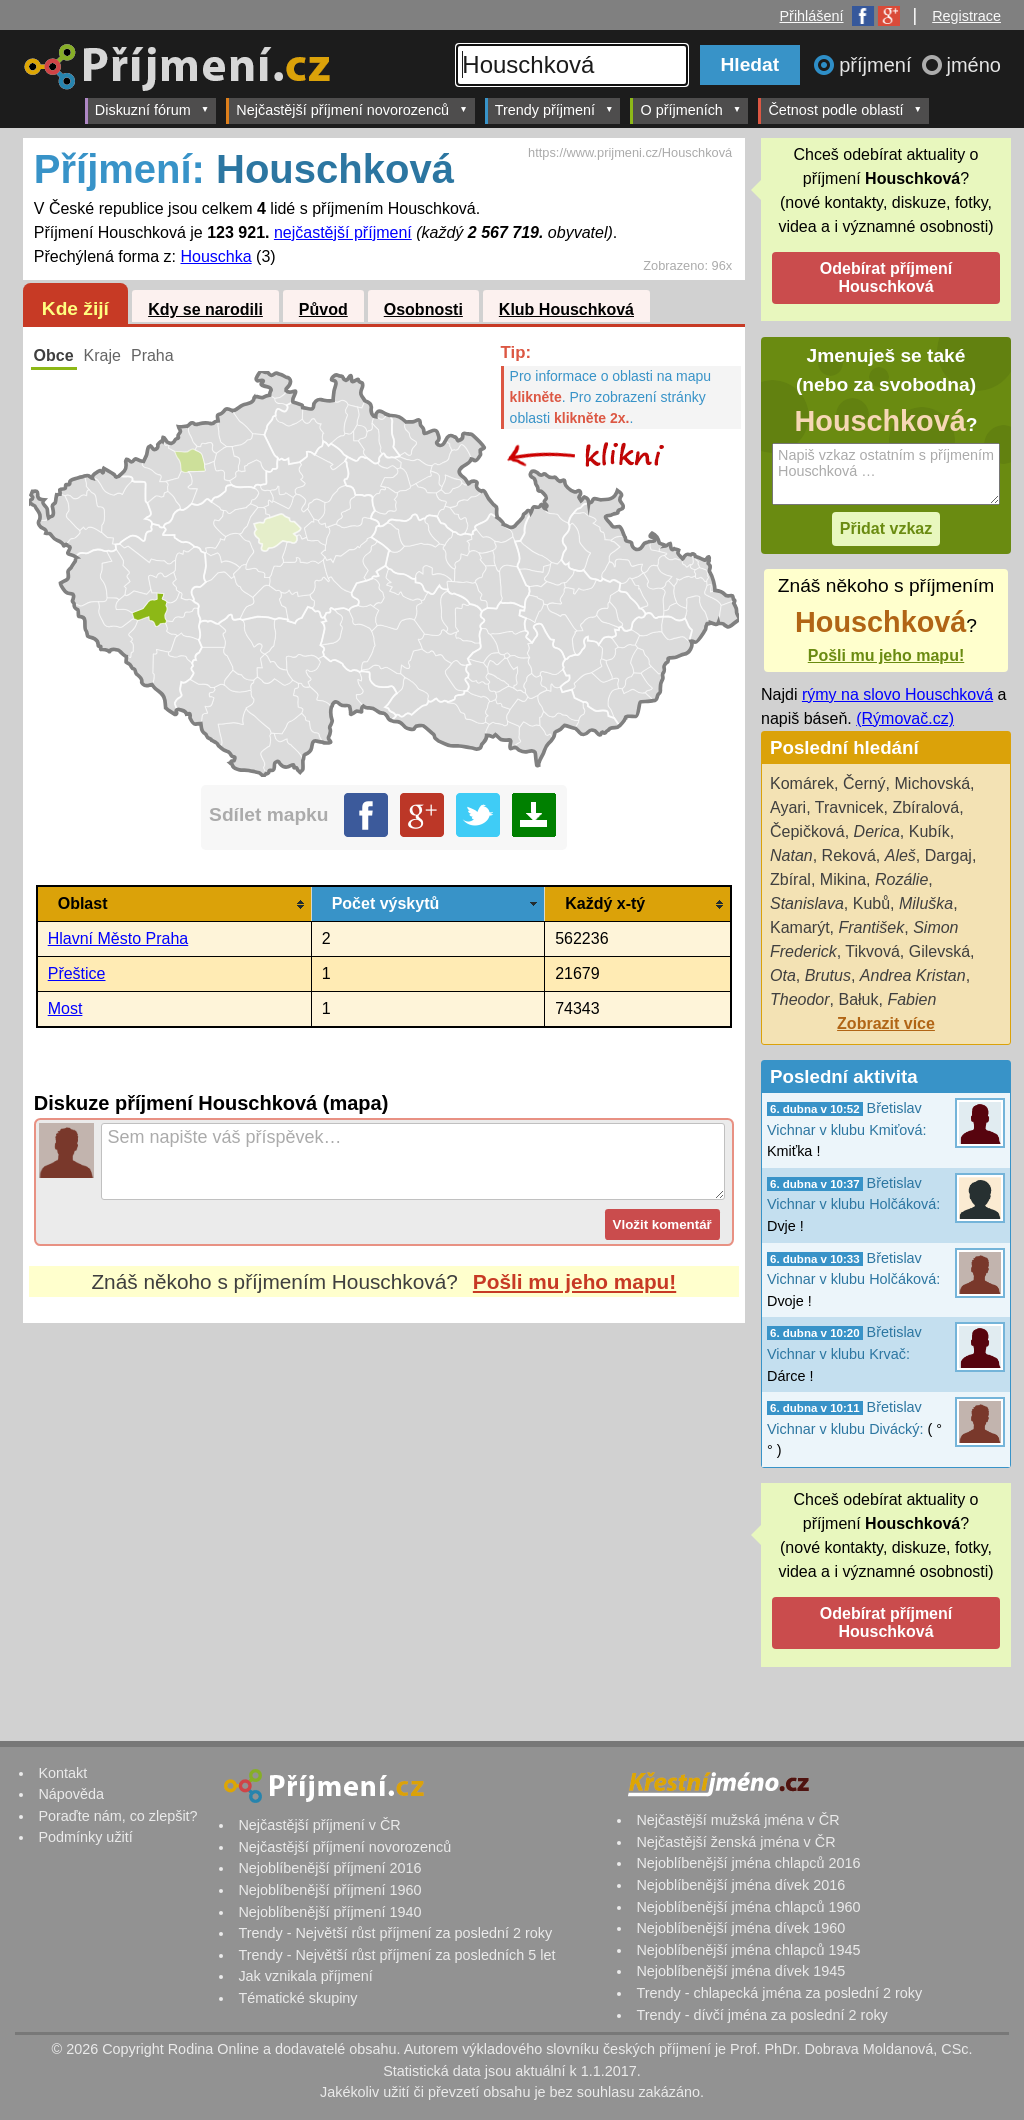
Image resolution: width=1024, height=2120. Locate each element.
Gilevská (939, 951)
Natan (791, 855)
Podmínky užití (85, 1837)
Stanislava (807, 903)
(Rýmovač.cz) (905, 718)
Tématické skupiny (297, 1998)
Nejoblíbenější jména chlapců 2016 (748, 1863)
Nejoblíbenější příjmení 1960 (329, 1890)
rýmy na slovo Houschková (897, 694)
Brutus (828, 975)
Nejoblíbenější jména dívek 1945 (740, 1971)
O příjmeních (690, 109)
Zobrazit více (886, 1023)
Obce (54, 355)
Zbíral (790, 879)
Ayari (788, 807)
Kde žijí (75, 308)
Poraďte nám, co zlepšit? (117, 1816)
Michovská (933, 783)
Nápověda (71, 1794)
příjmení (878, 65)
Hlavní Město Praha (118, 938)
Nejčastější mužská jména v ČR (737, 1820)
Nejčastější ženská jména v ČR (735, 1842)
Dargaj (948, 855)
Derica (877, 831)
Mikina (843, 879)
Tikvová (872, 951)
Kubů (871, 903)
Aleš (900, 855)
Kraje (102, 355)
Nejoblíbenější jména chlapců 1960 (748, 1907)
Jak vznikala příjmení (305, 1976)
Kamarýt (800, 927)
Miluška (926, 903)
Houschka (216, 256)
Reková (849, 855)
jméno (974, 65)
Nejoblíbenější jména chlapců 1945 (748, 1950)
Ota (783, 975)
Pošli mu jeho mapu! (574, 1281)
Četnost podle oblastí (845, 109)
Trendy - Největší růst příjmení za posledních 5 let (396, 1955)
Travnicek (849, 807)
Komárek (802, 783)
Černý (864, 783)
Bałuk (858, 999)
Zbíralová (925, 807)
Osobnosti (423, 309)
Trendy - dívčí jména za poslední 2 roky (761, 2015)
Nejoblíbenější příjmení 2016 (329, 1868)
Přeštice (77, 973)
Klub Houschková (566, 309)
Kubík (929, 831)
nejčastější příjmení (343, 232)
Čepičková (807, 831)
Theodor (800, 999)
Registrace (966, 16)
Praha (152, 355)
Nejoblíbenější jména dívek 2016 (740, 1885)
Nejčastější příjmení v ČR (319, 1825)
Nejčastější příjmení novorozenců (351, 109)
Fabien (911, 999)
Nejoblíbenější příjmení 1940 (329, 1912)
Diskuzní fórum (152, 109)
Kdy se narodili (205, 309)
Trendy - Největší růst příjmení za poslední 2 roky (395, 1933)
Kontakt (62, 1773)
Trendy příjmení (554, 109)
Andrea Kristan (913, 975)
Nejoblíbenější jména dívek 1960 (740, 1928)
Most (65, 1008)
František (871, 927)
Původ (323, 309)
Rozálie (901, 879)
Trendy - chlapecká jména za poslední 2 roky (779, 1993)
